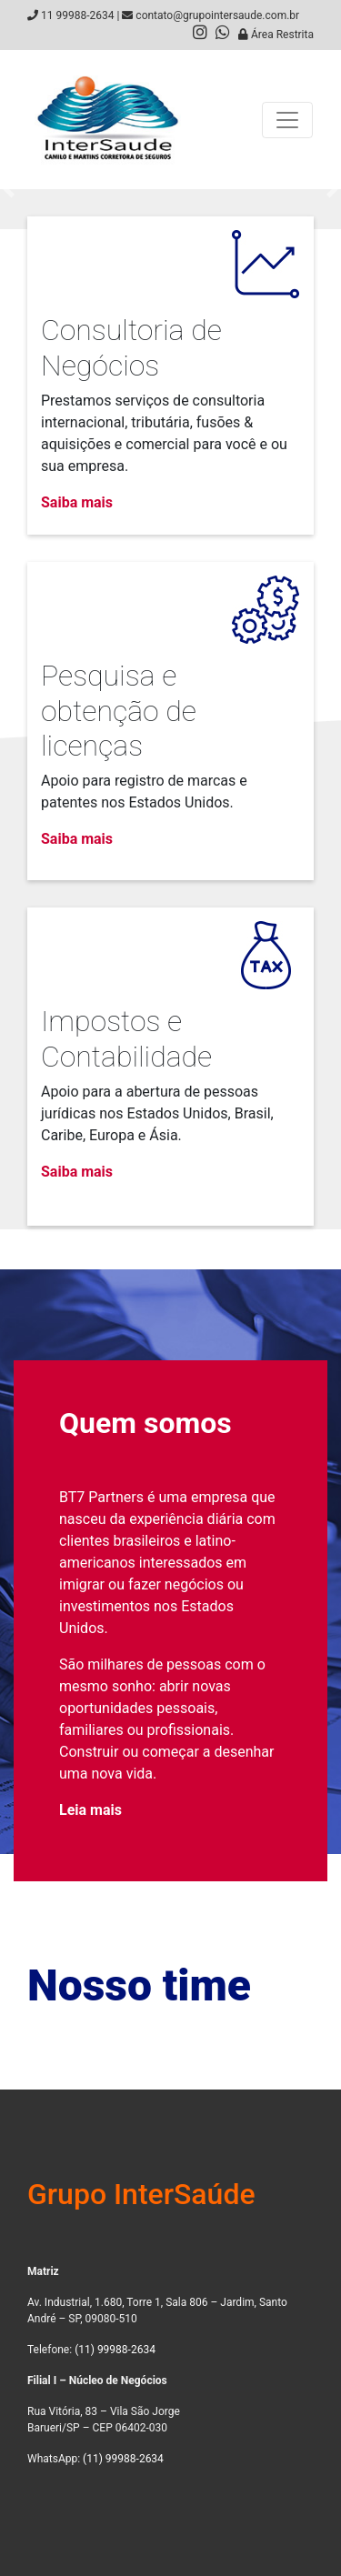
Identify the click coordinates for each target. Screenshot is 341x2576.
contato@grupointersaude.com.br (217, 15)
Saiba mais (77, 502)
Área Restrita (276, 34)
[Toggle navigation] (287, 120)
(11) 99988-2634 (115, 2349)
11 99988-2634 (77, 15)
